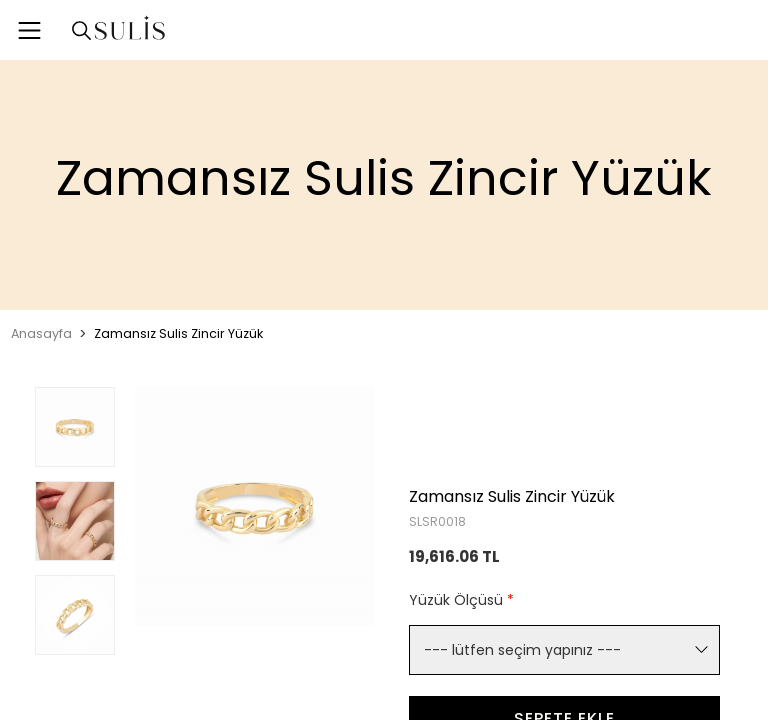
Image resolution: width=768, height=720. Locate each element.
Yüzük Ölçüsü (461, 600)
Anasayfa (41, 333)
